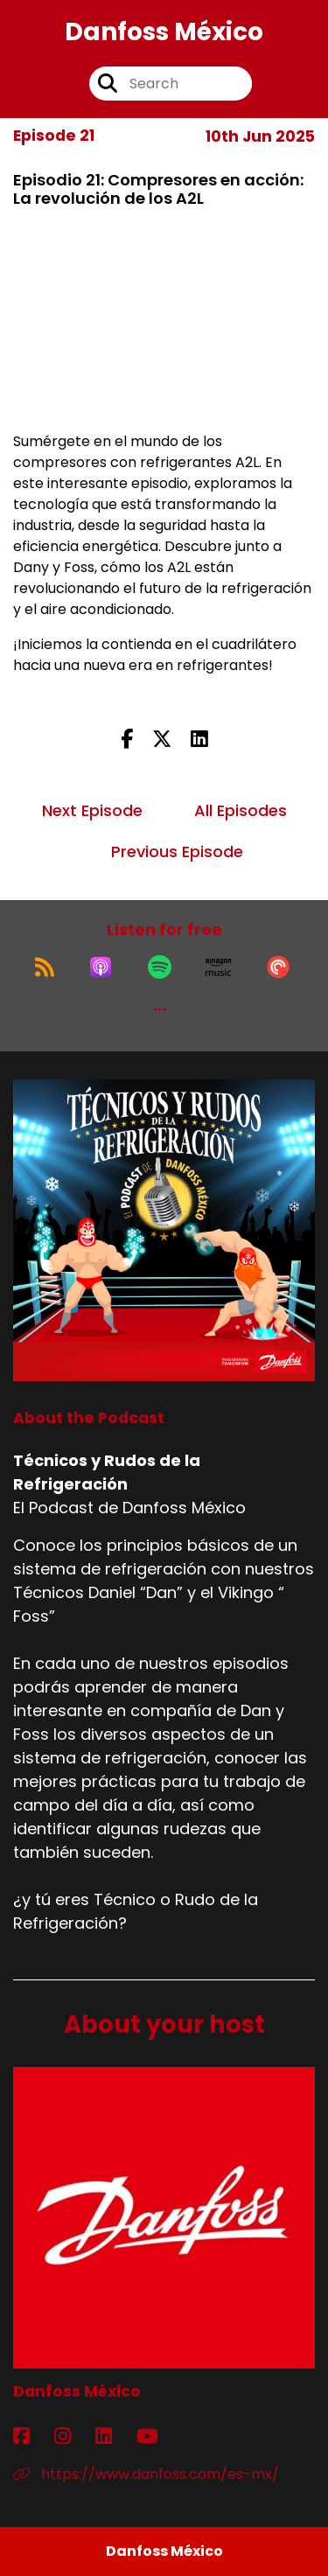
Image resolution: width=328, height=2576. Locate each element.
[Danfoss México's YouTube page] (157, 2436)
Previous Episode (177, 851)
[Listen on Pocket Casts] (278, 967)
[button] (160, 1009)
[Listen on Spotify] (159, 967)
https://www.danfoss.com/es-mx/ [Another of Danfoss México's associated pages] (146, 2474)
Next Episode (92, 810)
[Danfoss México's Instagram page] (73, 2436)
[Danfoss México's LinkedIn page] (114, 2436)
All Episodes (240, 810)
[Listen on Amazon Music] (218, 967)
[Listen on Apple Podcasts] (100, 967)
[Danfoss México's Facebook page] (32, 2436)
